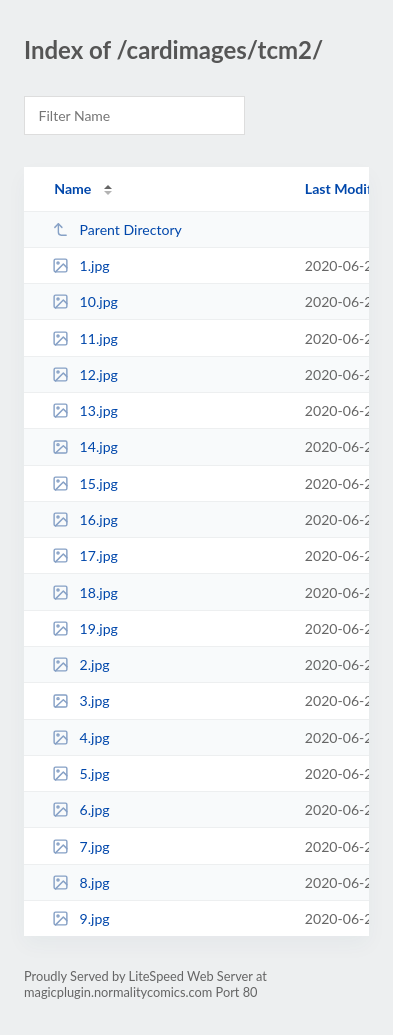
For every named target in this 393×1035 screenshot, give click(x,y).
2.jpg (81, 664)
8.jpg (81, 882)
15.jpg (85, 483)
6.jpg (81, 809)
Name (72, 188)
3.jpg (81, 700)
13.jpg (85, 410)
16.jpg (85, 519)
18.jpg (85, 592)
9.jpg (81, 918)
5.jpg (81, 773)
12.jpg (85, 374)
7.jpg (81, 846)
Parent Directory (117, 229)
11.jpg (85, 338)
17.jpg (85, 555)
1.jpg (81, 265)
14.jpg (85, 446)
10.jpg (85, 301)
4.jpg (81, 737)
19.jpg (85, 628)
